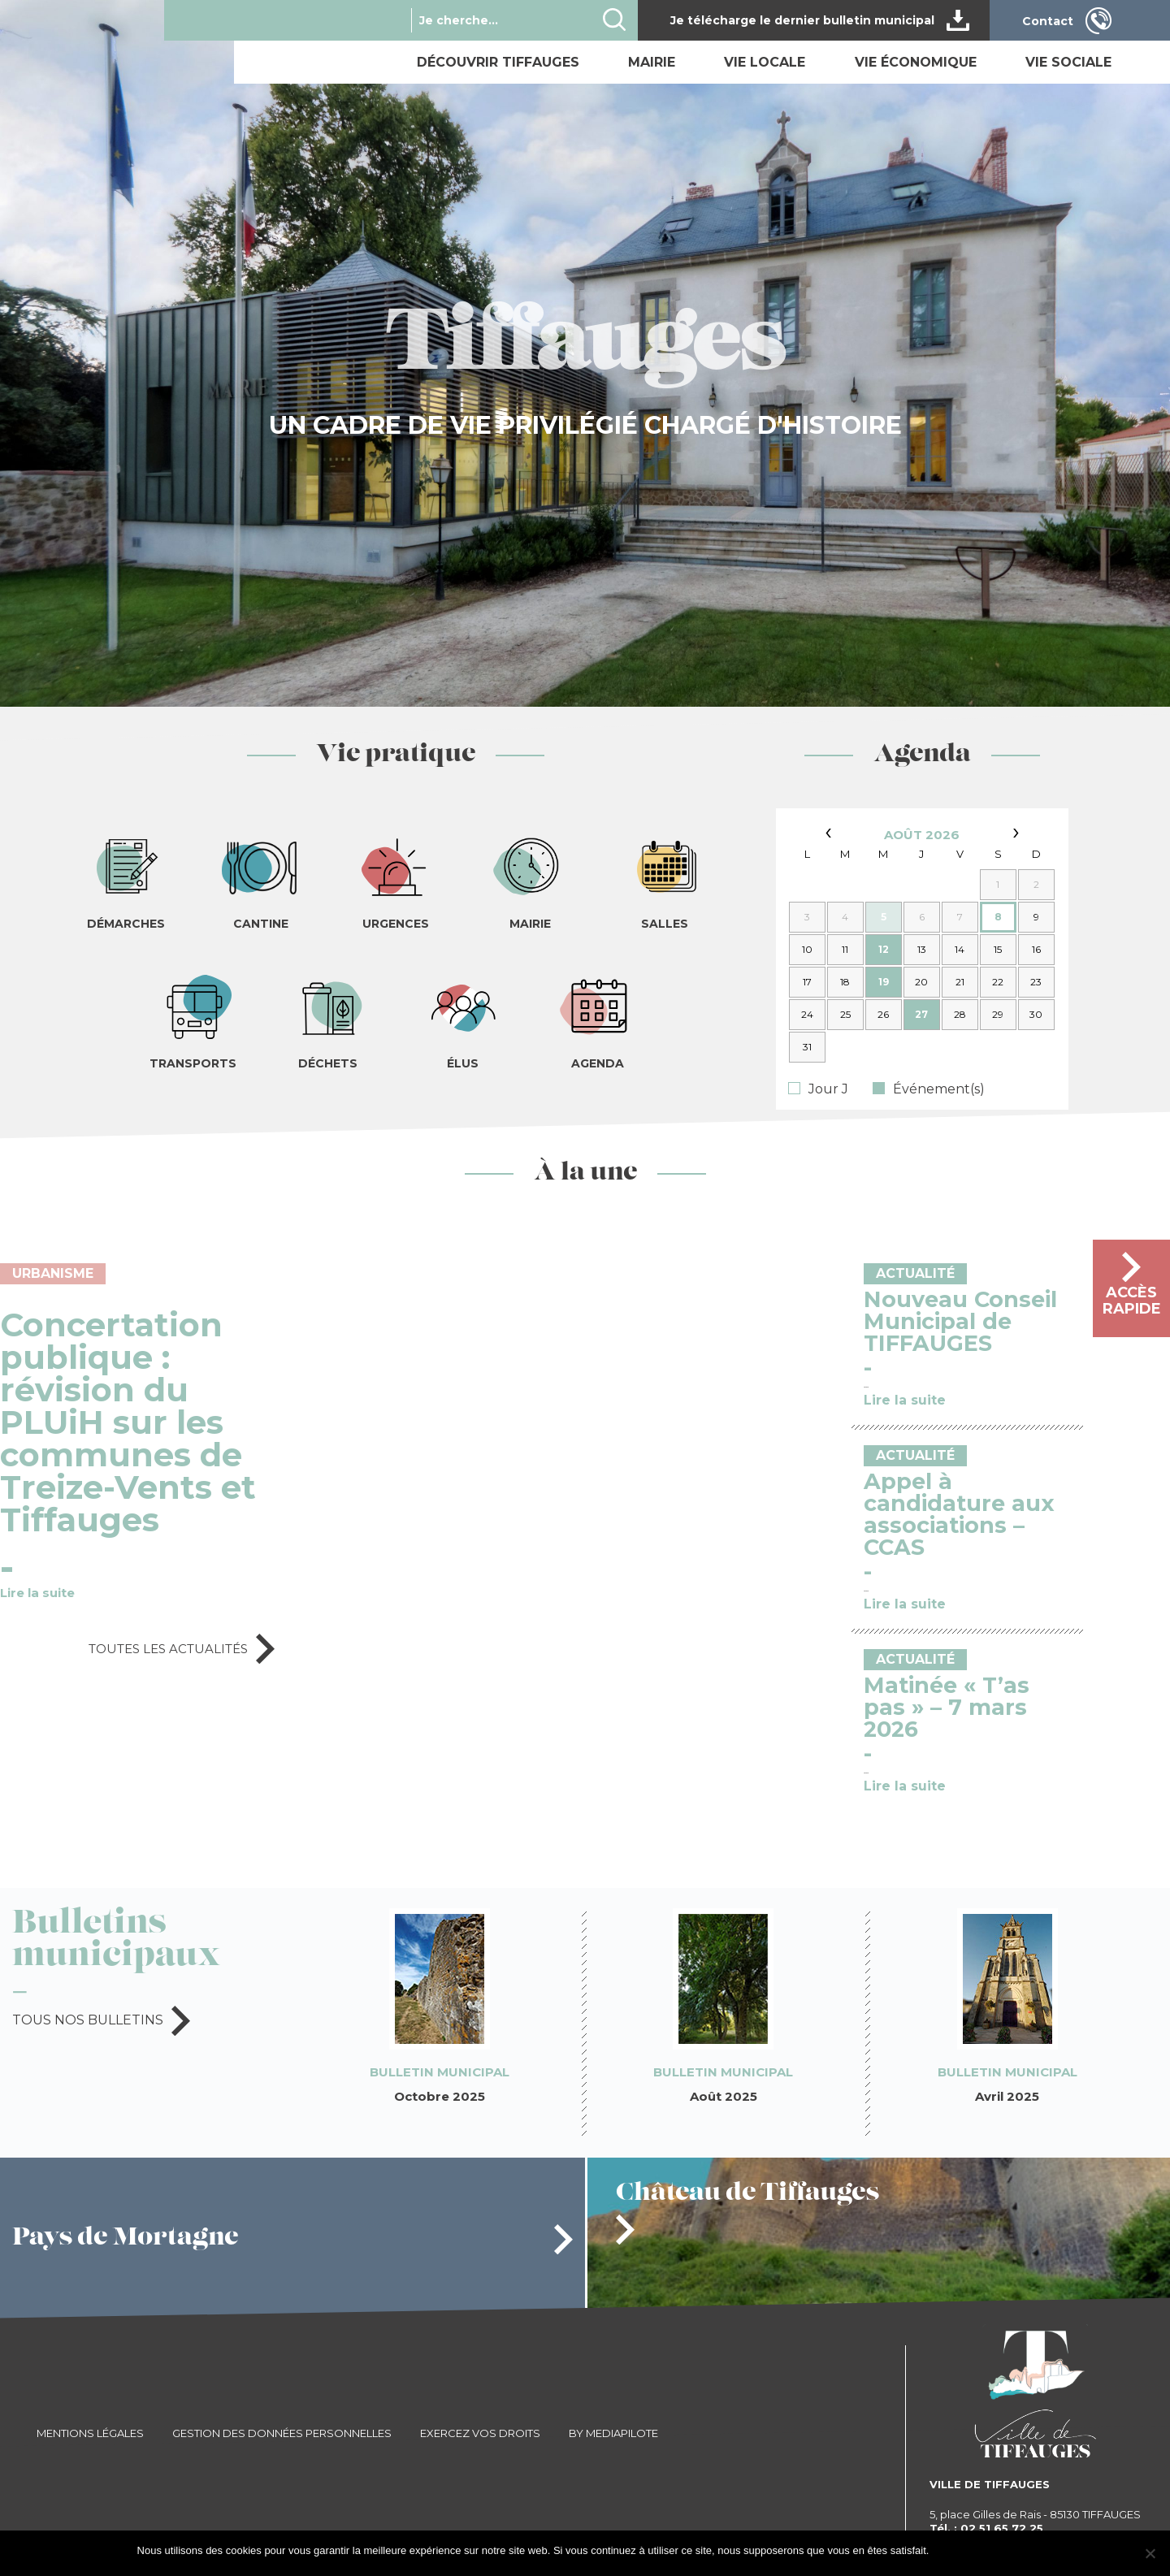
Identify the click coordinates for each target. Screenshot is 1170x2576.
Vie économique (916, 62)
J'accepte (959, 2550)
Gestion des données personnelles (282, 2433)
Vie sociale (1068, 62)
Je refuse (1011, 2550)
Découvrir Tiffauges (498, 62)
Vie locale (764, 62)
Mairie (651, 62)
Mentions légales (90, 2433)
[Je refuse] (1150, 2553)
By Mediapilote (613, 2433)
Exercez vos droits (480, 2433)
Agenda (922, 755)
